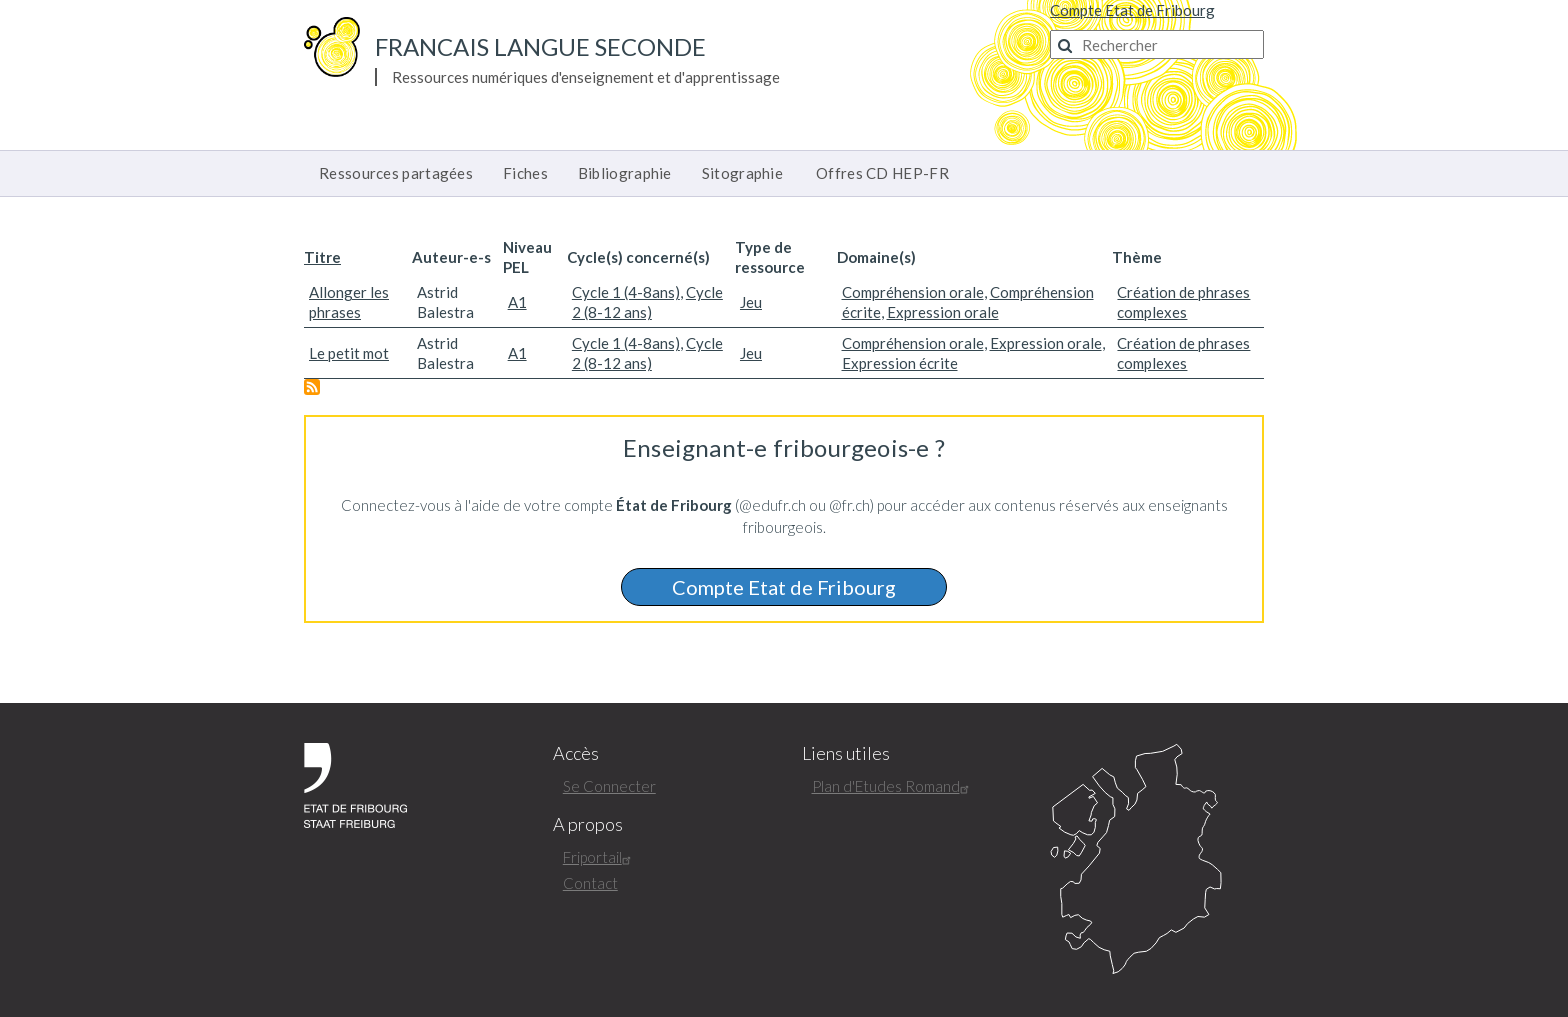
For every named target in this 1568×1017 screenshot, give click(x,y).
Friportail (599, 857)
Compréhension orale (913, 292)
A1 (517, 302)
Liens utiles (846, 753)
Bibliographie (625, 173)
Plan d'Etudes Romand (893, 786)
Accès (576, 753)
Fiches (525, 173)
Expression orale (943, 312)
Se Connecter (609, 786)
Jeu (751, 302)
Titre (322, 257)
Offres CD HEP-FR (882, 173)
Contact (590, 883)
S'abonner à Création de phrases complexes (312, 387)
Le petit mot (349, 353)
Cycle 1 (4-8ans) (626, 292)
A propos (588, 824)
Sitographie (742, 173)
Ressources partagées (396, 173)
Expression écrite (900, 363)
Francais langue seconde (540, 46)
